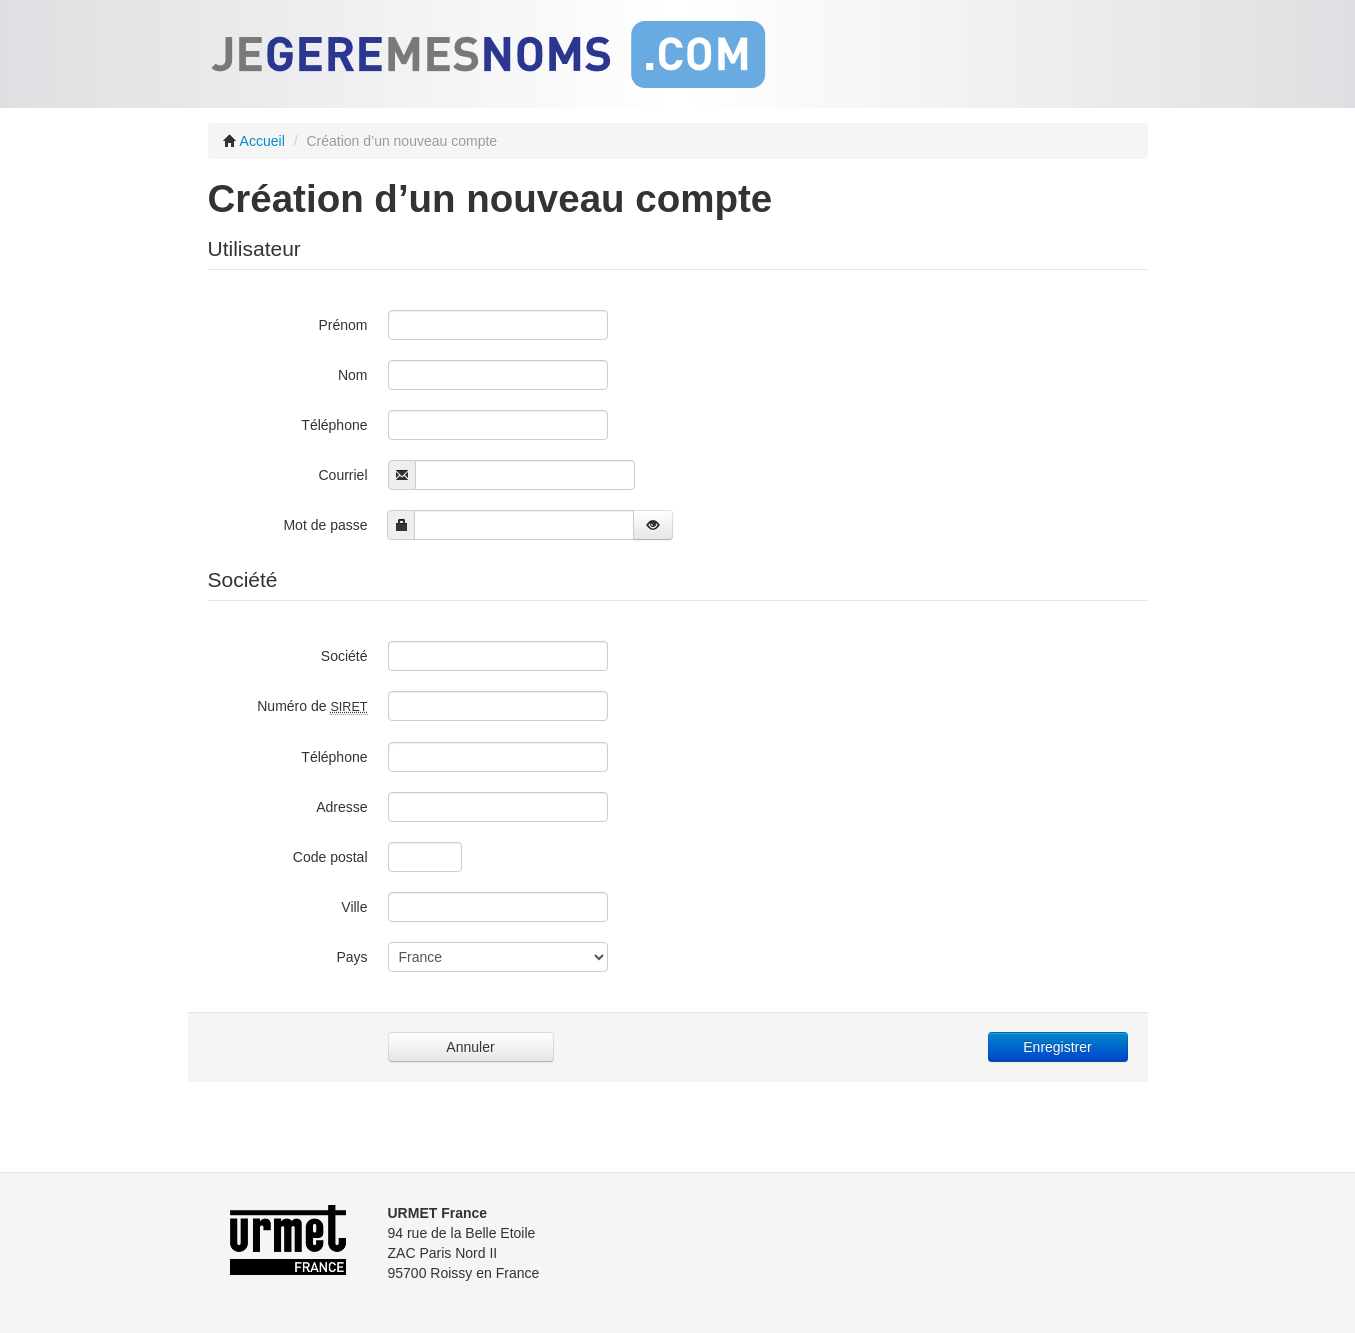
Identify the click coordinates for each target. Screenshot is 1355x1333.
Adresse (341, 807)
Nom (353, 375)
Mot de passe (325, 525)
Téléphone (334, 425)
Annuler (470, 1047)
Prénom (342, 325)
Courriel (342, 475)
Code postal (330, 857)
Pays (351, 957)
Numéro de (312, 706)
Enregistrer (1057, 1047)
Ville (354, 907)
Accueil (254, 141)
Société (344, 656)
